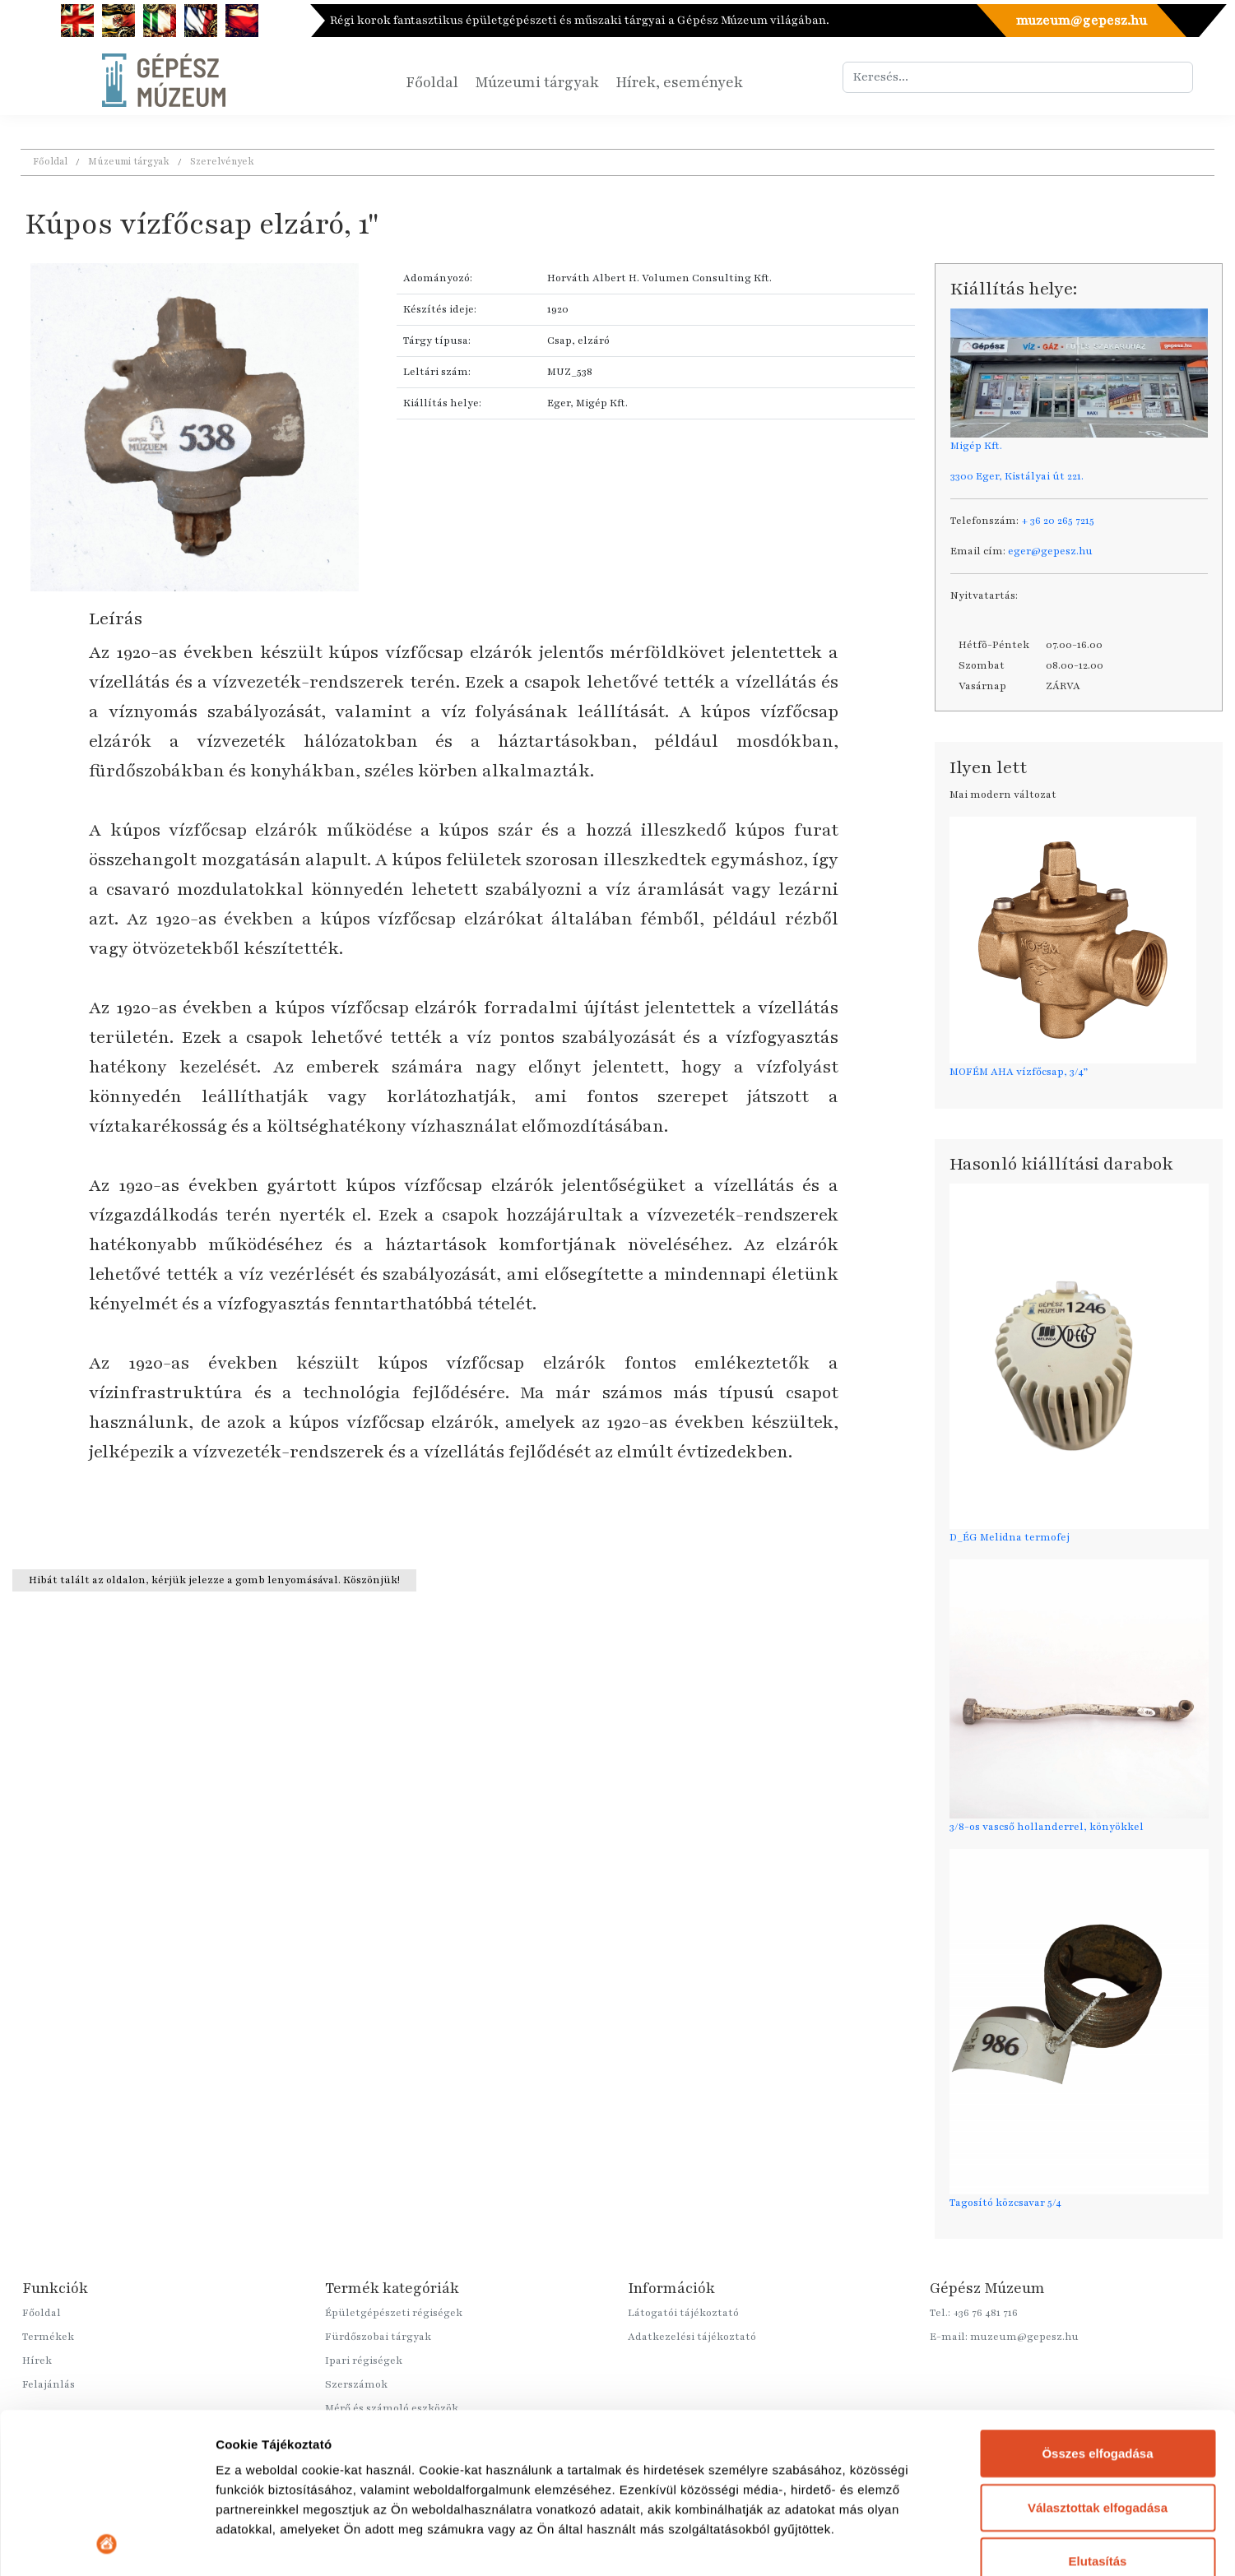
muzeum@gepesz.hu (1081, 21)
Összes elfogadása (1097, 2303)
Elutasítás (1098, 2411)
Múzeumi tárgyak (537, 82)
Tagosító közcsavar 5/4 (1005, 2202)
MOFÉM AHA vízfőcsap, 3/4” (1018, 1071)
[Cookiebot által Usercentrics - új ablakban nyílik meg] (107, 2544)
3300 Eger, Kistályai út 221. (1017, 476)
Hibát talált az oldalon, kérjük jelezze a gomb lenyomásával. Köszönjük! (214, 1580)
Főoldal (432, 82)
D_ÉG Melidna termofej (1009, 1537)
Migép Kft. (976, 445)
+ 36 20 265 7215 (1057, 520)
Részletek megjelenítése (288, 2544)
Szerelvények (222, 161)
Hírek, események (679, 82)
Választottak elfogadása (1098, 2357)
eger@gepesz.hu (1050, 551)
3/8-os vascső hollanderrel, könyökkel (1046, 1826)
